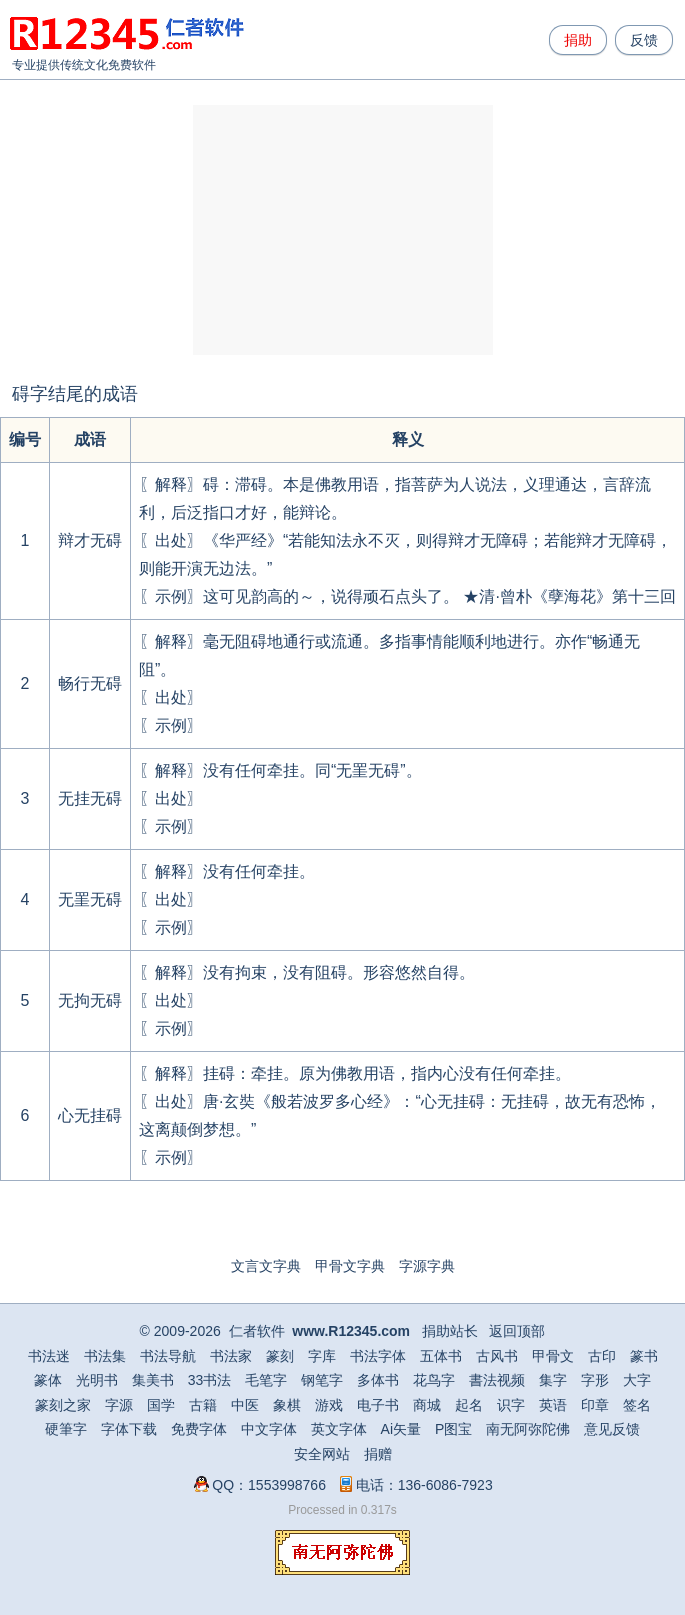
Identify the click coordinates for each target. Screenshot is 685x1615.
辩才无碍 (90, 540)
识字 (511, 1405)
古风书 (497, 1356)
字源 (119, 1405)
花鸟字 (434, 1380)
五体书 (441, 1356)
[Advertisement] (343, 230)
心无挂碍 (90, 1115)
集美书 (153, 1380)
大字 (637, 1380)
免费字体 (199, 1429)
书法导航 (168, 1356)
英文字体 (339, 1429)
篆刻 (280, 1356)
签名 (637, 1405)
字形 (595, 1380)
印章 (595, 1405)
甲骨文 (553, 1356)
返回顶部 (517, 1331)
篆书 (644, 1356)
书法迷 (49, 1356)
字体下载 (129, 1429)
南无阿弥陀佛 (528, 1429)
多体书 (378, 1380)
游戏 (329, 1405)
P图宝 (453, 1429)
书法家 (231, 1356)
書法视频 (497, 1380)
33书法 (210, 1380)
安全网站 (322, 1454)
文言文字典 (266, 1266)
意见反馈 (612, 1429)
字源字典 (427, 1266)
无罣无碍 (90, 899)
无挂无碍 (90, 798)
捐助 (578, 40)
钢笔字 (322, 1380)
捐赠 (378, 1454)
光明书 (97, 1380)
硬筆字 (66, 1429)
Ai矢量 (401, 1429)
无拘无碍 (90, 1000)
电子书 (378, 1405)
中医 (245, 1405)
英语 (553, 1405)
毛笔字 (266, 1380)
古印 (602, 1356)
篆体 (48, 1380)
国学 (161, 1405)
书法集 (105, 1356)
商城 (427, 1405)
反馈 (644, 40)
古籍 (203, 1405)
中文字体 (269, 1429)
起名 (469, 1405)
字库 (322, 1356)
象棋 (287, 1405)
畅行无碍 (90, 683)
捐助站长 (450, 1331)
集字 (553, 1380)
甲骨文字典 (350, 1266)
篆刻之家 (63, 1405)
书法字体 (378, 1356)
